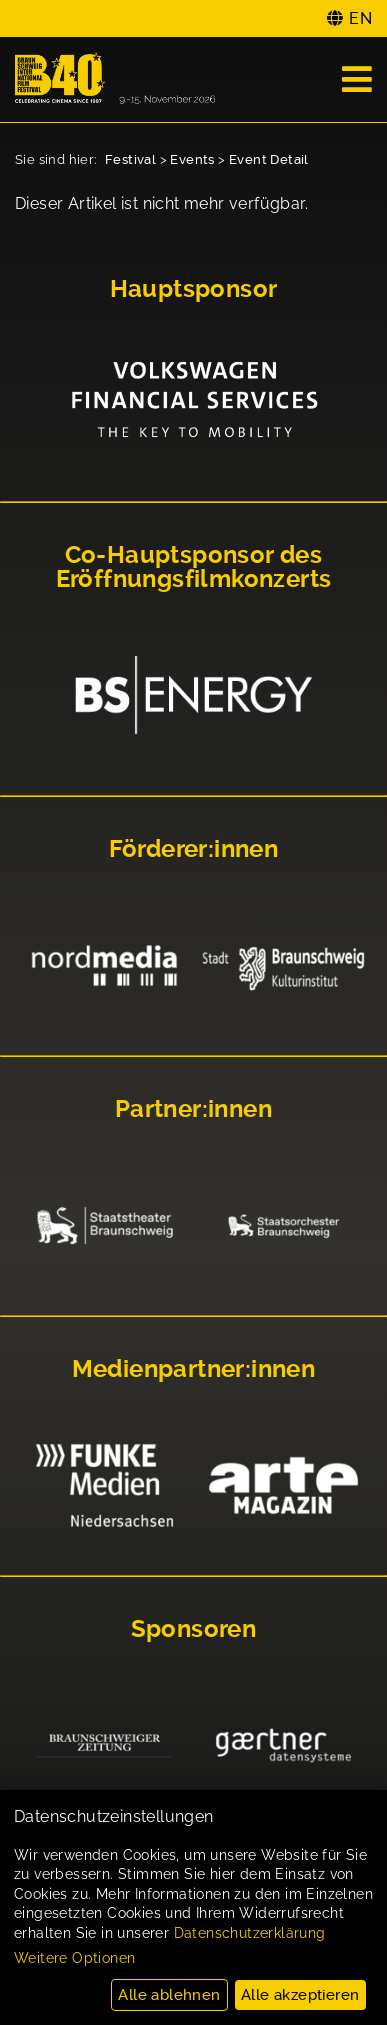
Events (192, 159)
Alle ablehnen (169, 1995)
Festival (130, 159)
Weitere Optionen (74, 1958)
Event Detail (269, 159)
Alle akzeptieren (300, 1995)
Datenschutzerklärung (250, 1933)
